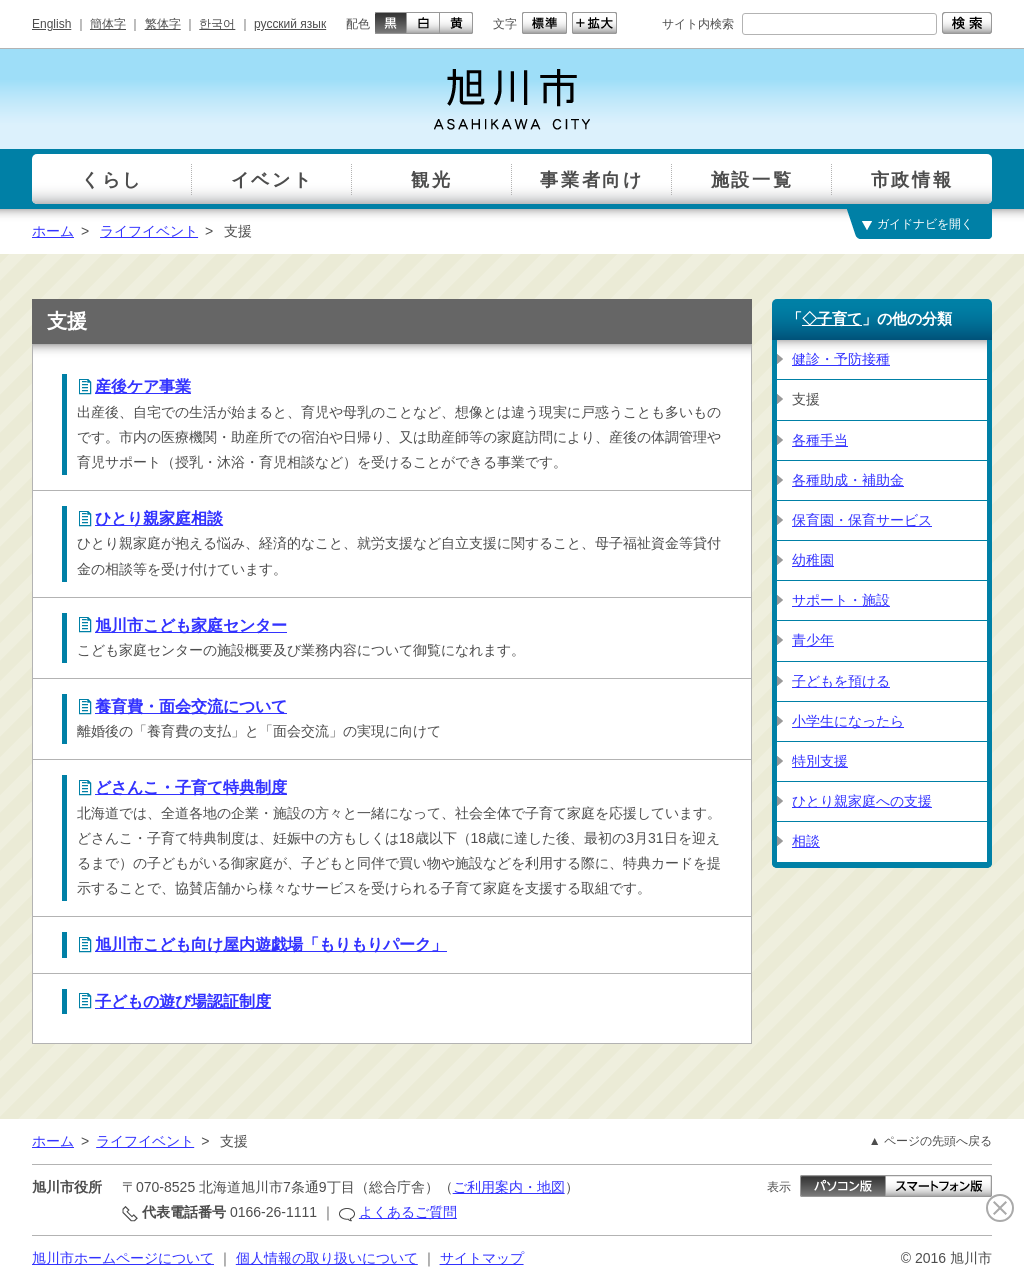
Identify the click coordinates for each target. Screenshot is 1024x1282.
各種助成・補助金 (848, 480)
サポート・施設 (841, 600)
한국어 (217, 24)
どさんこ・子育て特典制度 (191, 787)
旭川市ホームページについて (123, 1258)
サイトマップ (482, 1258)
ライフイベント (149, 231)
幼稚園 (813, 560)
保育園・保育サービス (862, 520)
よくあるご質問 (408, 1212)
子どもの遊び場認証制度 (183, 1001)
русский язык (290, 24)
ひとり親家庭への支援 (862, 801)
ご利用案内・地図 (509, 1187)
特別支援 (820, 761)
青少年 (813, 640)
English (51, 24)
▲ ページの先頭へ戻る (930, 1141)
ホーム (53, 231)
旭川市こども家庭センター (191, 625)
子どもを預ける (841, 681)
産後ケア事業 (143, 386)
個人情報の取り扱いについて (327, 1258)
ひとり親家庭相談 (159, 518)
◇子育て (832, 318)
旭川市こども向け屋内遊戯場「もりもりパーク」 (271, 944)
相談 (806, 841)
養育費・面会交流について (191, 706)
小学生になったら (848, 721)
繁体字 (163, 24)
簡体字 (108, 24)
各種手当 (820, 440)
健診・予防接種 (841, 359)
